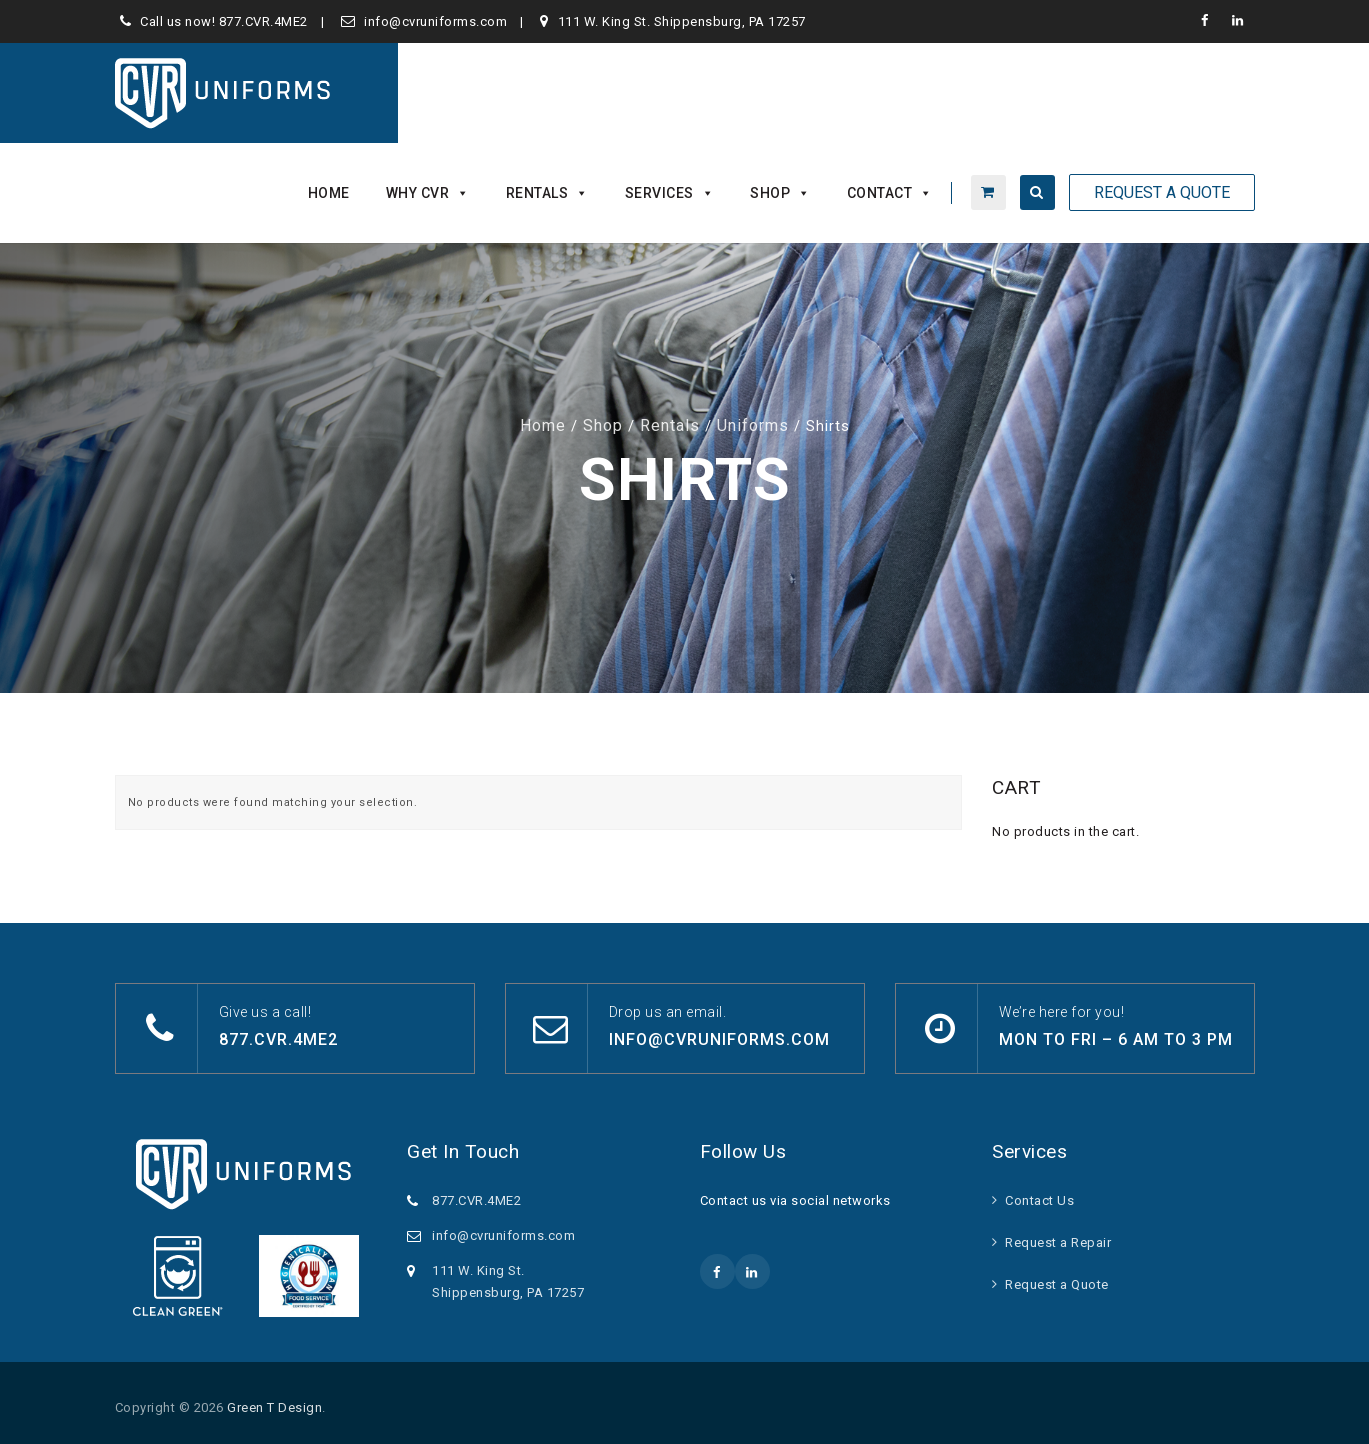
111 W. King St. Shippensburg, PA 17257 (682, 21)
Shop (780, 193)
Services (670, 193)
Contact (890, 193)
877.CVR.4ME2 (263, 21)
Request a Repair (1058, 1242)
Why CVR (428, 193)
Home (329, 193)
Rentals (547, 193)
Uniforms (753, 425)
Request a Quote (1057, 1284)
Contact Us (1039, 1200)
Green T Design (274, 1407)
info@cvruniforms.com (435, 21)
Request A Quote (1162, 192)
